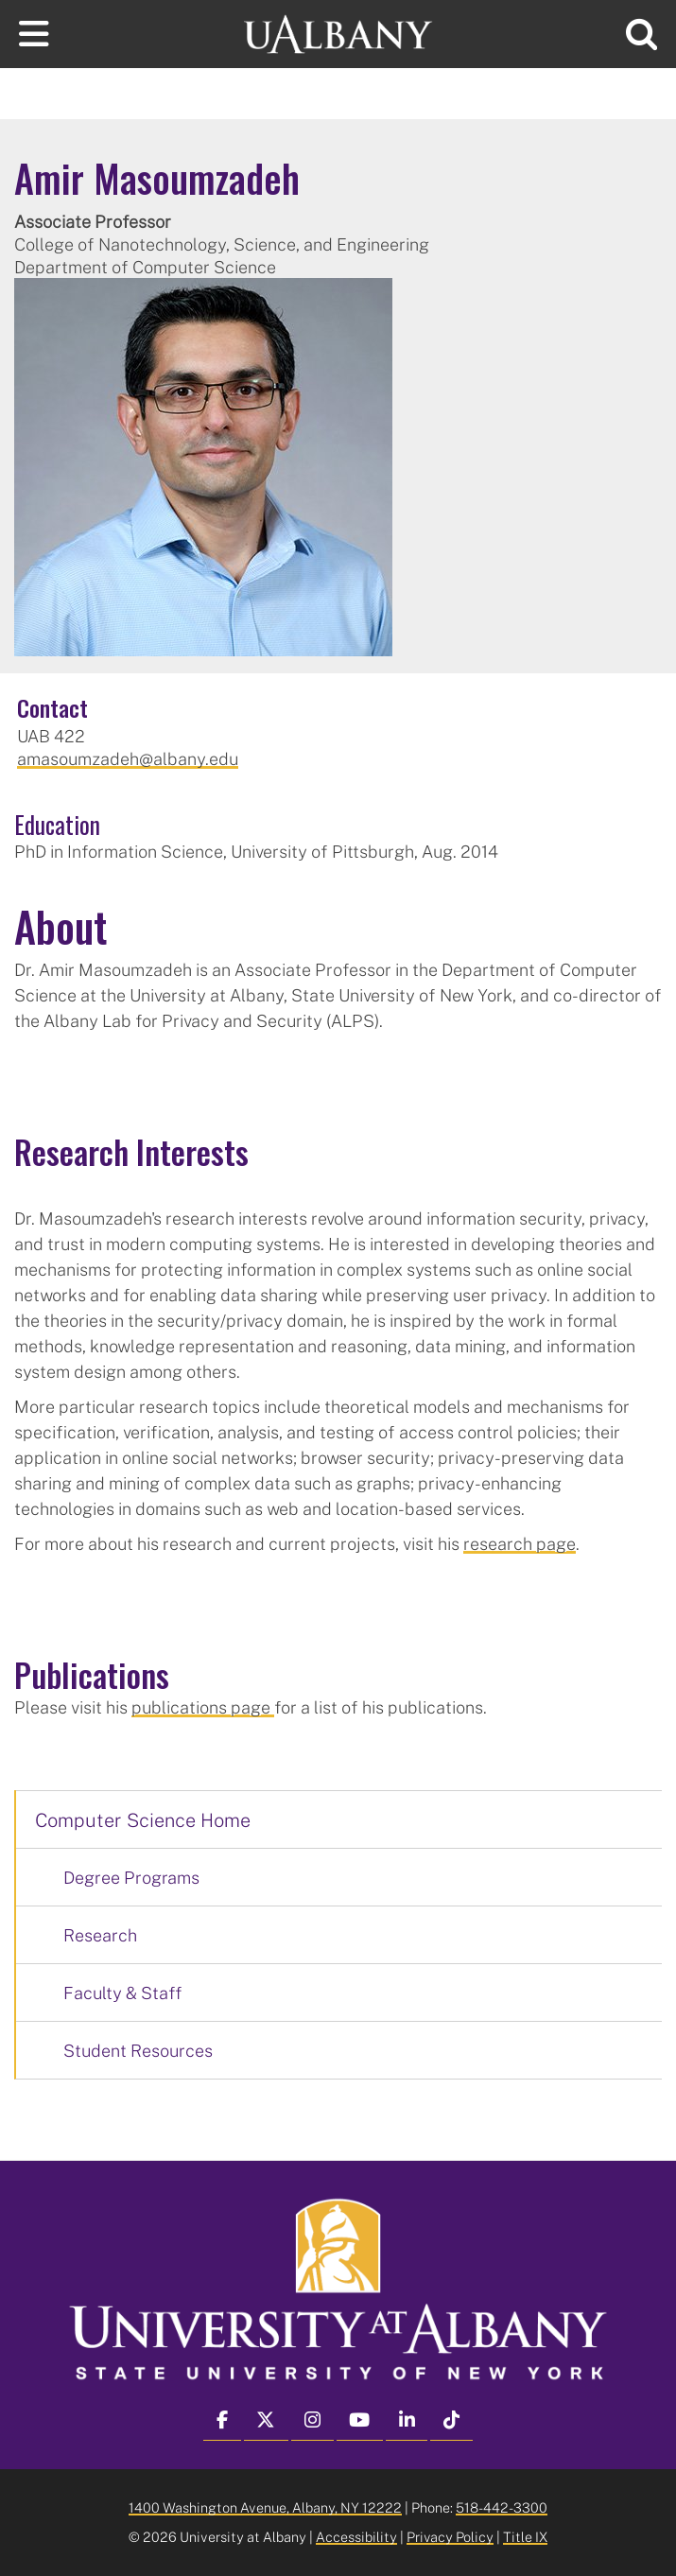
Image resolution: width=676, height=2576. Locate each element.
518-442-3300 (501, 2507)
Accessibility (356, 2537)
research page (519, 1543)
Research (100, 1934)
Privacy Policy (450, 2537)
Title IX (525, 2537)
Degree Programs (131, 1877)
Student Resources (138, 2050)
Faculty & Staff (122, 1992)
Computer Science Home (143, 1819)
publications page (202, 1707)
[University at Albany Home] (338, 31)
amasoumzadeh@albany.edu (127, 758)
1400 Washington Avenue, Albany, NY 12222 (265, 2507)
